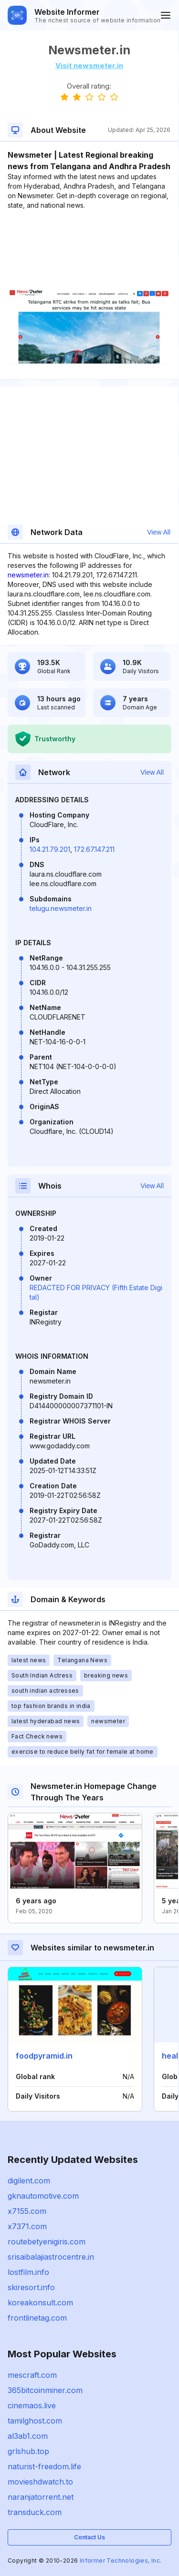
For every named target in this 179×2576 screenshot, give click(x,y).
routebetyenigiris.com (46, 2241)
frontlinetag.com (37, 2318)
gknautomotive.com (43, 2196)
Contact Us (89, 2537)
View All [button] (158, 532)
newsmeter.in (28, 575)
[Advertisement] (89, 239)
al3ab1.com (28, 2436)
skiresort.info (31, 2287)
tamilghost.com (35, 2420)
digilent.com (29, 2180)
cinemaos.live (32, 2405)
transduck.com (35, 2512)
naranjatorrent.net (41, 2497)
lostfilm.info (28, 2272)
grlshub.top (28, 2451)
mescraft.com (32, 2375)
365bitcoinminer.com (45, 2390)
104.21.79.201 (50, 849)
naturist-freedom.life (44, 2466)
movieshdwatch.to (40, 2481)
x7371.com (27, 2226)
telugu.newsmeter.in (61, 908)
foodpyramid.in (44, 2056)
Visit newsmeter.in (89, 65)
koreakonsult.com (40, 2302)
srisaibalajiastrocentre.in (51, 2257)
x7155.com (27, 2211)
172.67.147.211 (94, 849)
